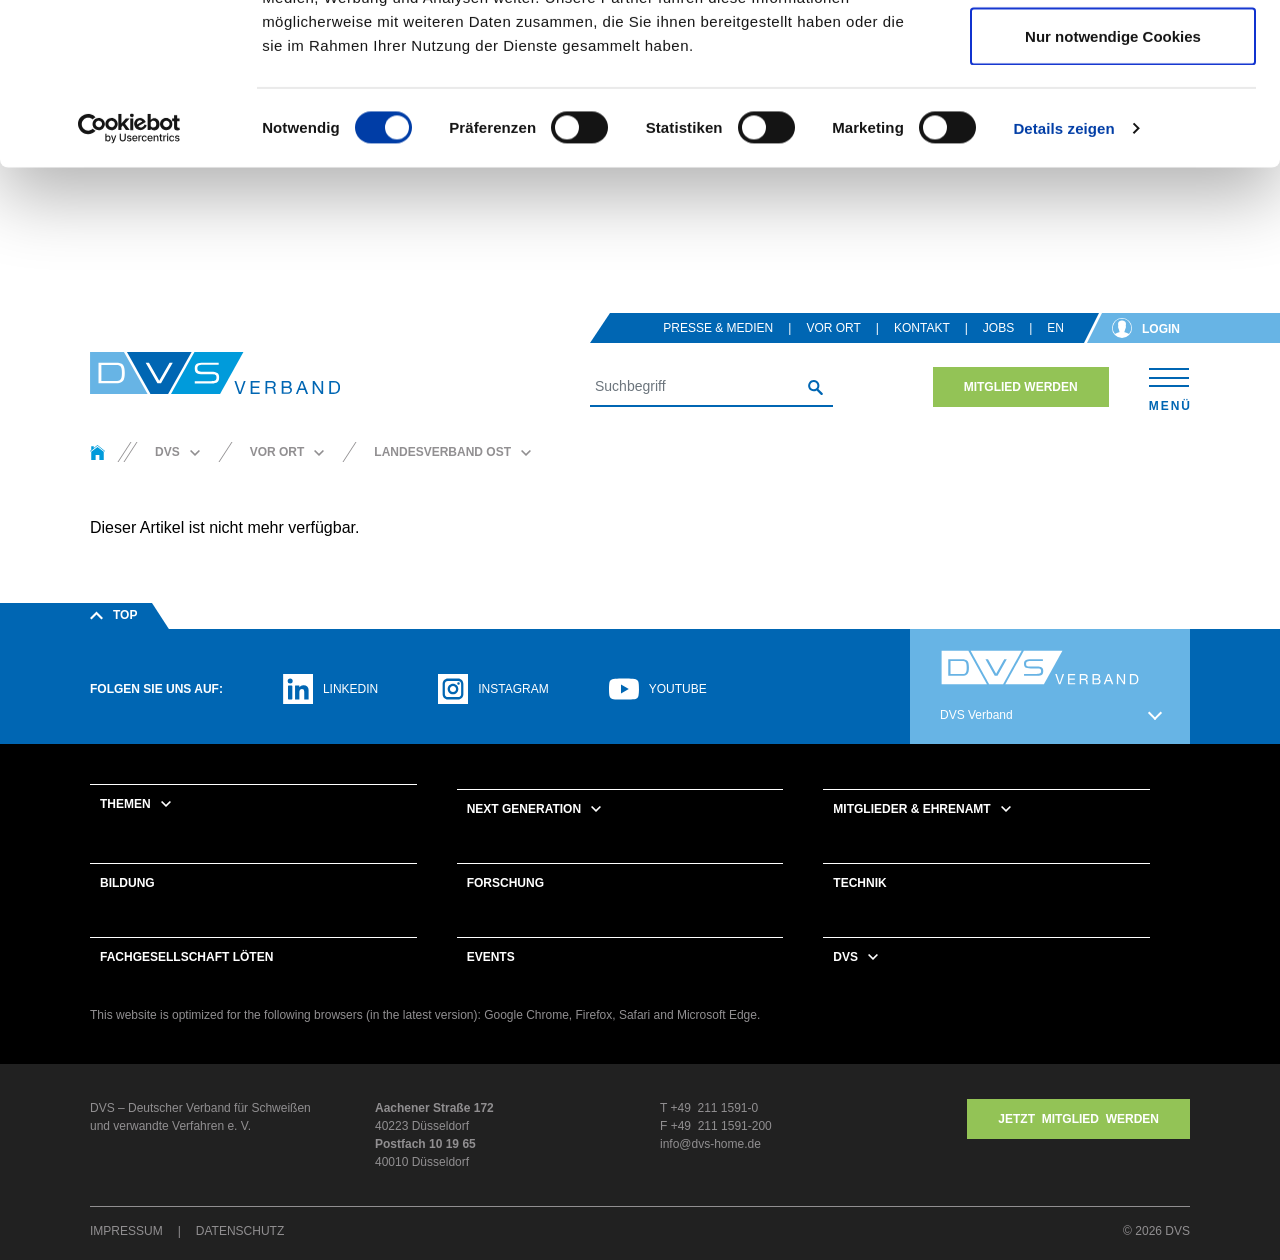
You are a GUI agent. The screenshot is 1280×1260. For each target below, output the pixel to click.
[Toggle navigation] (1169, 388)
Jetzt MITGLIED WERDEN (1078, 1121)
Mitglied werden (1021, 389)
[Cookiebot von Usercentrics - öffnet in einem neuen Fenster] (129, 276)
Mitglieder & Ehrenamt (911, 811)
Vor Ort (833, 330)
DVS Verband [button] (976, 717)
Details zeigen (1063, 275)
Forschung (505, 885)
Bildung (127, 885)
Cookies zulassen (1113, 52)
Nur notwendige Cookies (1113, 183)
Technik (859, 885)
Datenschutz (240, 1233)
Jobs (998, 330)
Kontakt (922, 330)
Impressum (126, 1233)
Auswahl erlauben (1113, 118)
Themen (125, 806)
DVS (845, 959)
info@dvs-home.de (710, 1146)
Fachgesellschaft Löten (186, 959)
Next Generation (524, 811)
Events (491, 959)
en (1055, 330)
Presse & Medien (718, 330)
